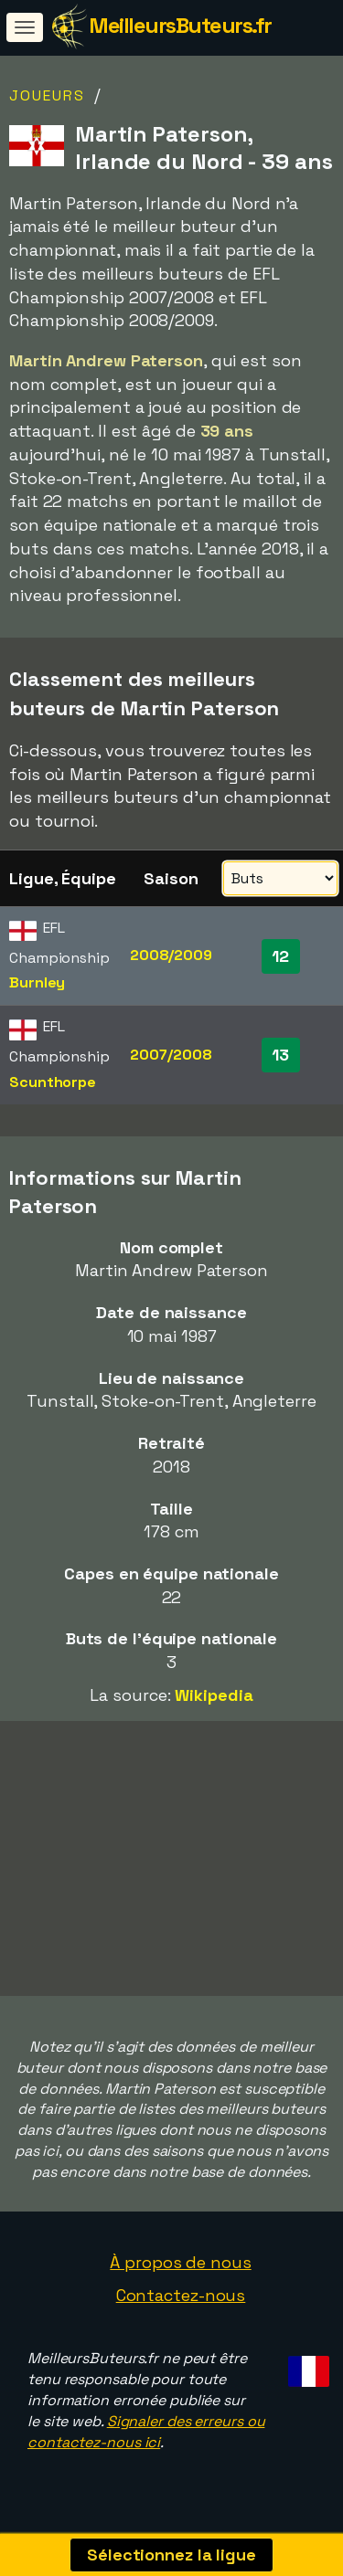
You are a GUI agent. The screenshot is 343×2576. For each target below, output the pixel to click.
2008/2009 (171, 955)
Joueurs (47, 95)
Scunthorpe (52, 1082)
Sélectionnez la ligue (171, 2554)
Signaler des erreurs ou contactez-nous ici (145, 2438)
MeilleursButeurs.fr (180, 25)
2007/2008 (170, 1054)
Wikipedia (213, 1694)
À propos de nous (180, 2268)
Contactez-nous (181, 2300)
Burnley (37, 982)
